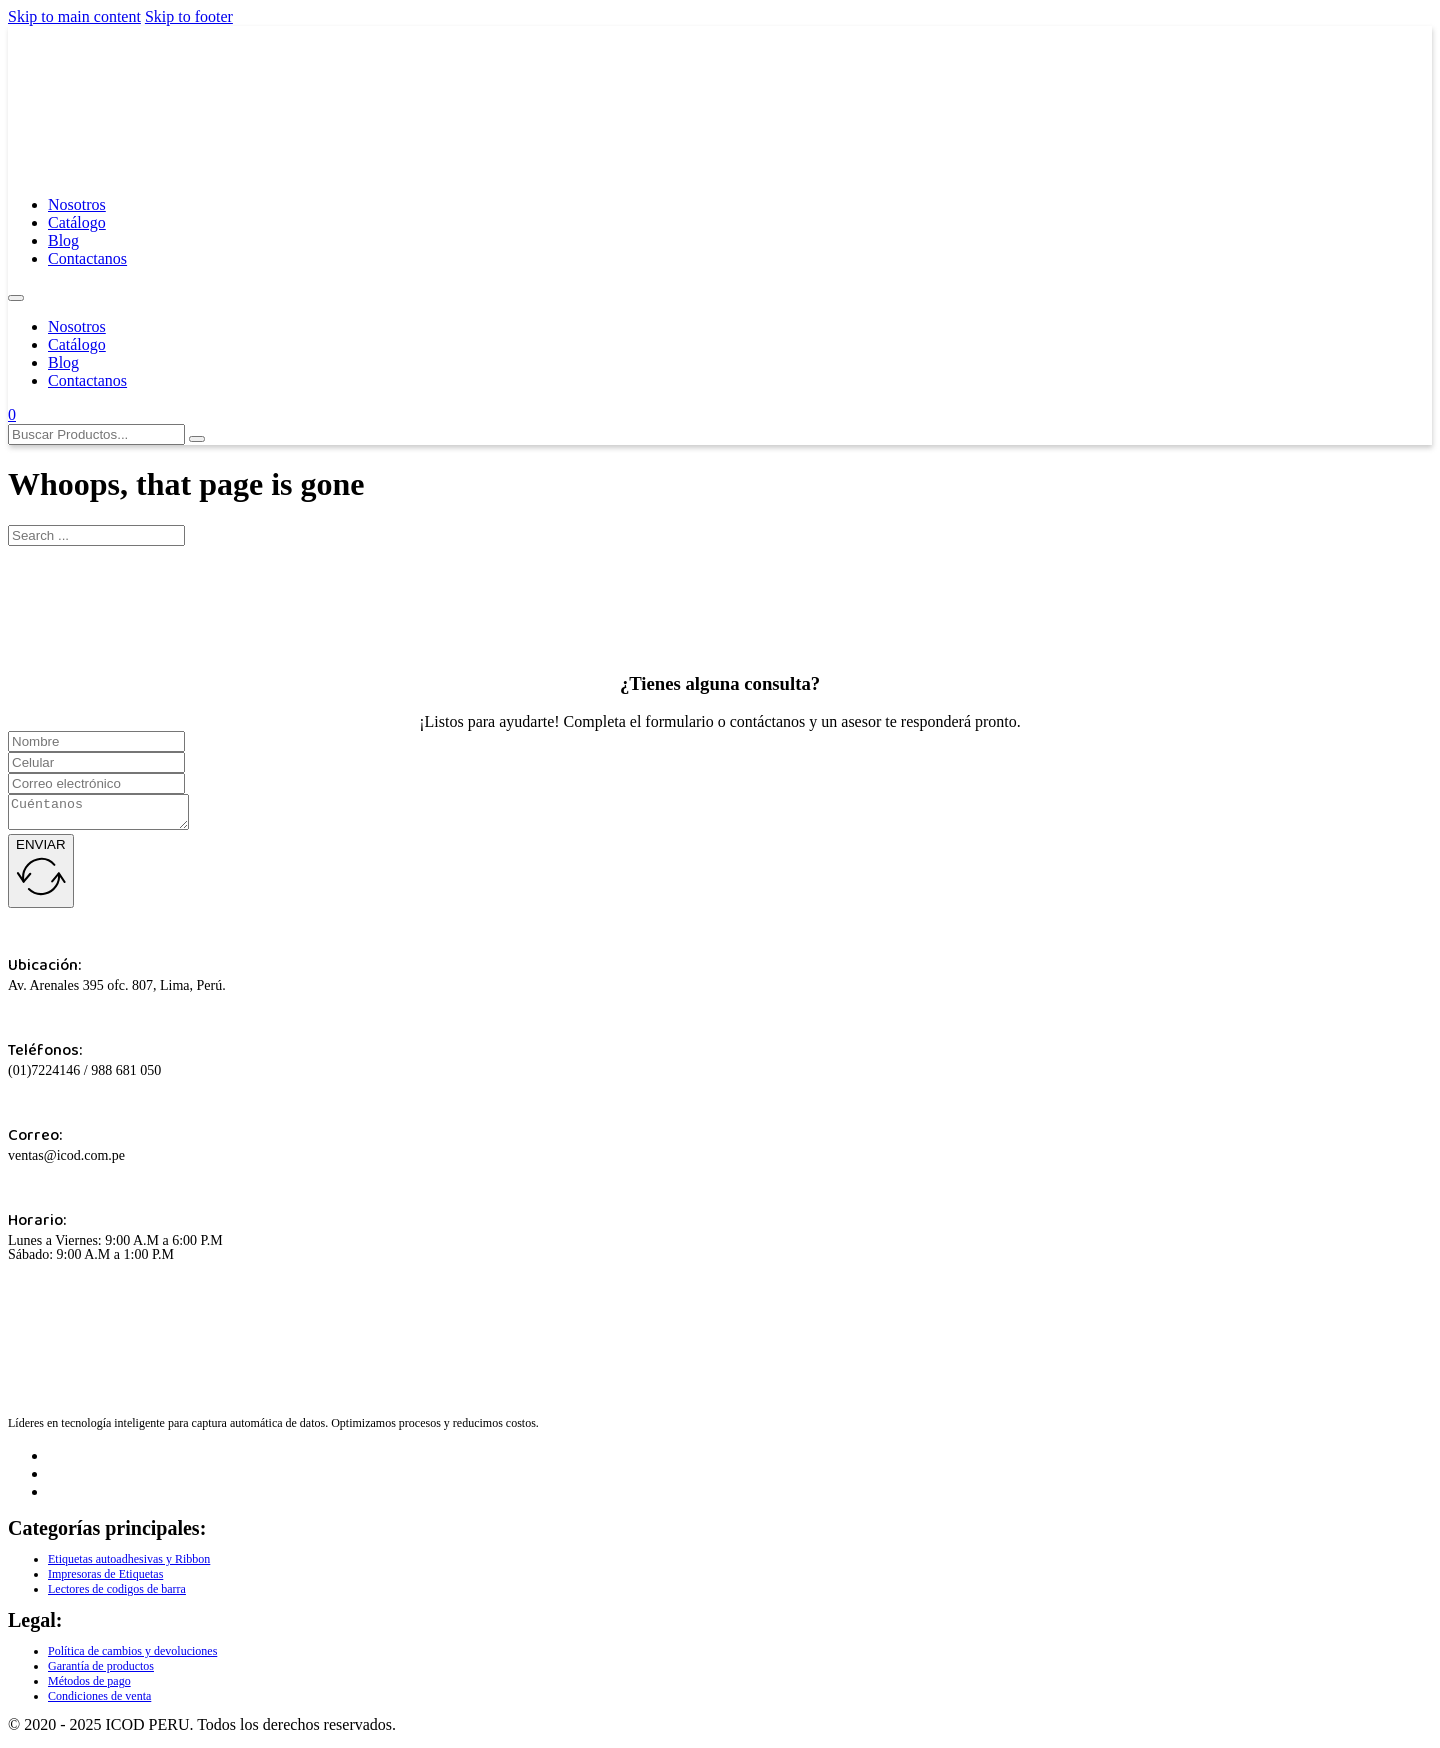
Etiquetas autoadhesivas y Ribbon (129, 1565)
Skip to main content (74, 16)
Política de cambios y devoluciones (132, 1657)
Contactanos (87, 258)
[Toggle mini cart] (12, 414)
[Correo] (96, 783)
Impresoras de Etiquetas (105, 1580)
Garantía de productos (101, 1672)
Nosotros (77, 204)
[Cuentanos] (108, 815)
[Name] (96, 741)
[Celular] (96, 762)
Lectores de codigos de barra (117, 1595)
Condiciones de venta (99, 1702)
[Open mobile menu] (16, 298)
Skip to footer (189, 16)
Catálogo (77, 222)
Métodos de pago (89, 1687)
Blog (63, 240)
